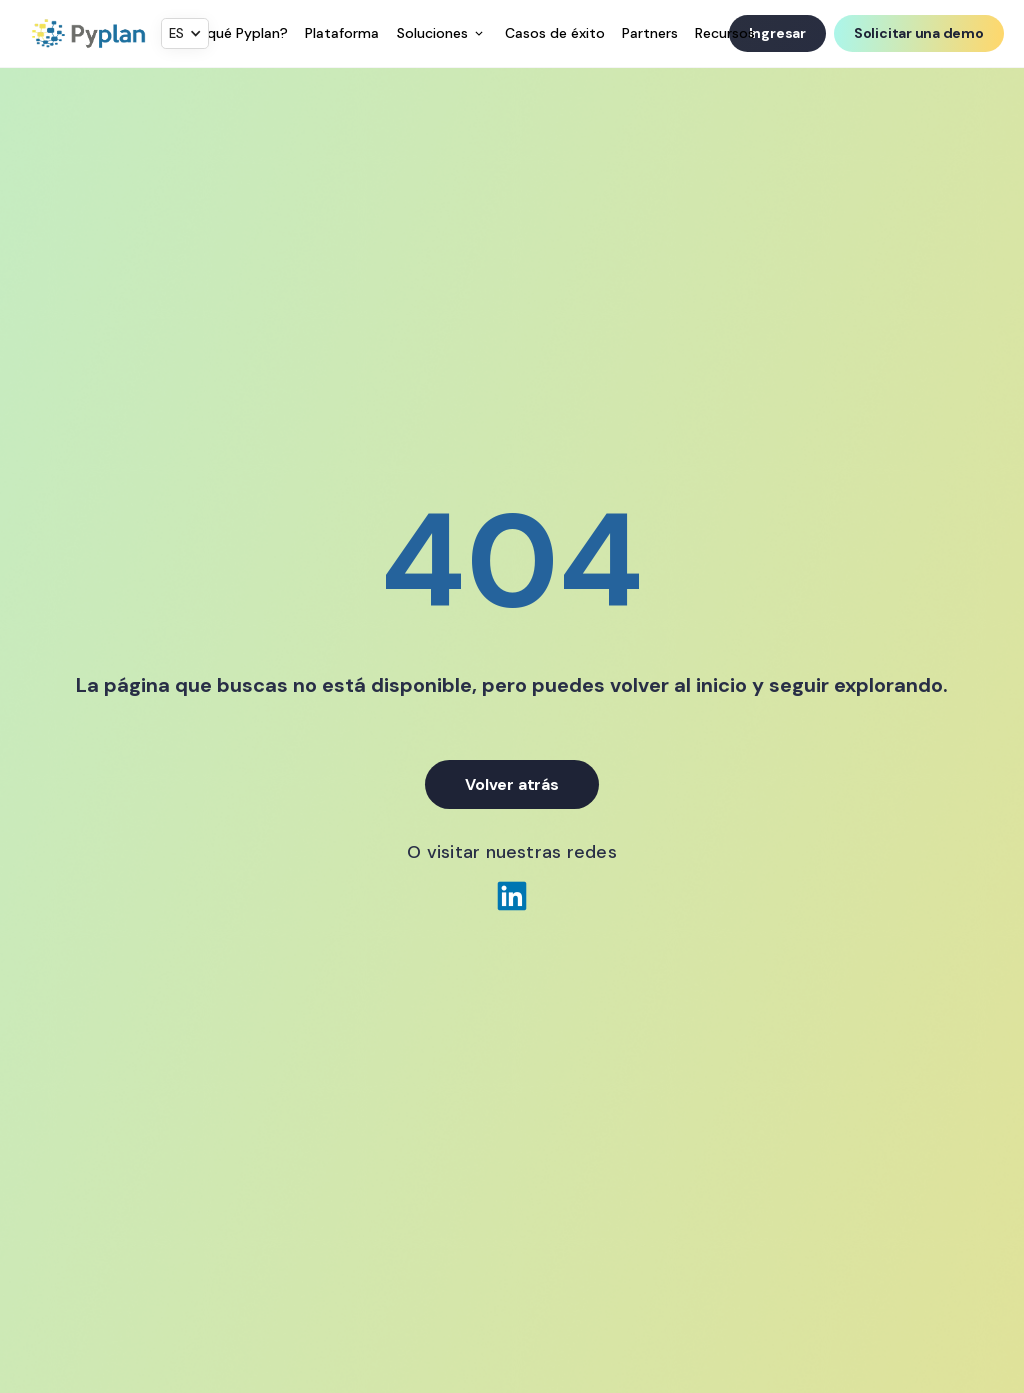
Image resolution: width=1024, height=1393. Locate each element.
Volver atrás (511, 784)
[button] (185, 33)
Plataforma (342, 33)
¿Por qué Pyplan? (230, 33)
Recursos (725, 33)
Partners (650, 33)
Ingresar (777, 33)
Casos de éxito (555, 33)
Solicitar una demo (919, 33)
